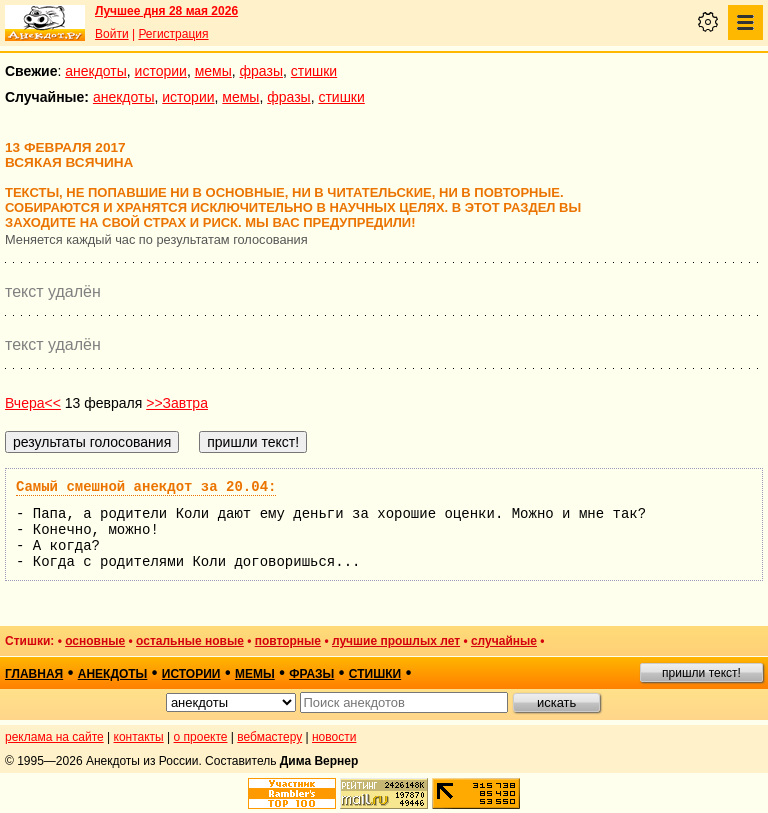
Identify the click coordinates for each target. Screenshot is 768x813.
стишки (314, 71)
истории (161, 71)
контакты (139, 737)
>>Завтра (177, 403)
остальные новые (190, 641)
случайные (504, 641)
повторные (288, 641)
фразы (261, 71)
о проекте (201, 737)
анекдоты (96, 71)
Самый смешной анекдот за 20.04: (146, 487)
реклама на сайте (54, 737)
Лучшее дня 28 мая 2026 (166, 11)
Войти (112, 34)
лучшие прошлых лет (396, 641)
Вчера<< (33, 403)
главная (34, 674)
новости (334, 737)
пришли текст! (701, 673)
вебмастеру (269, 737)
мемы (213, 71)
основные (95, 641)
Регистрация (173, 34)
